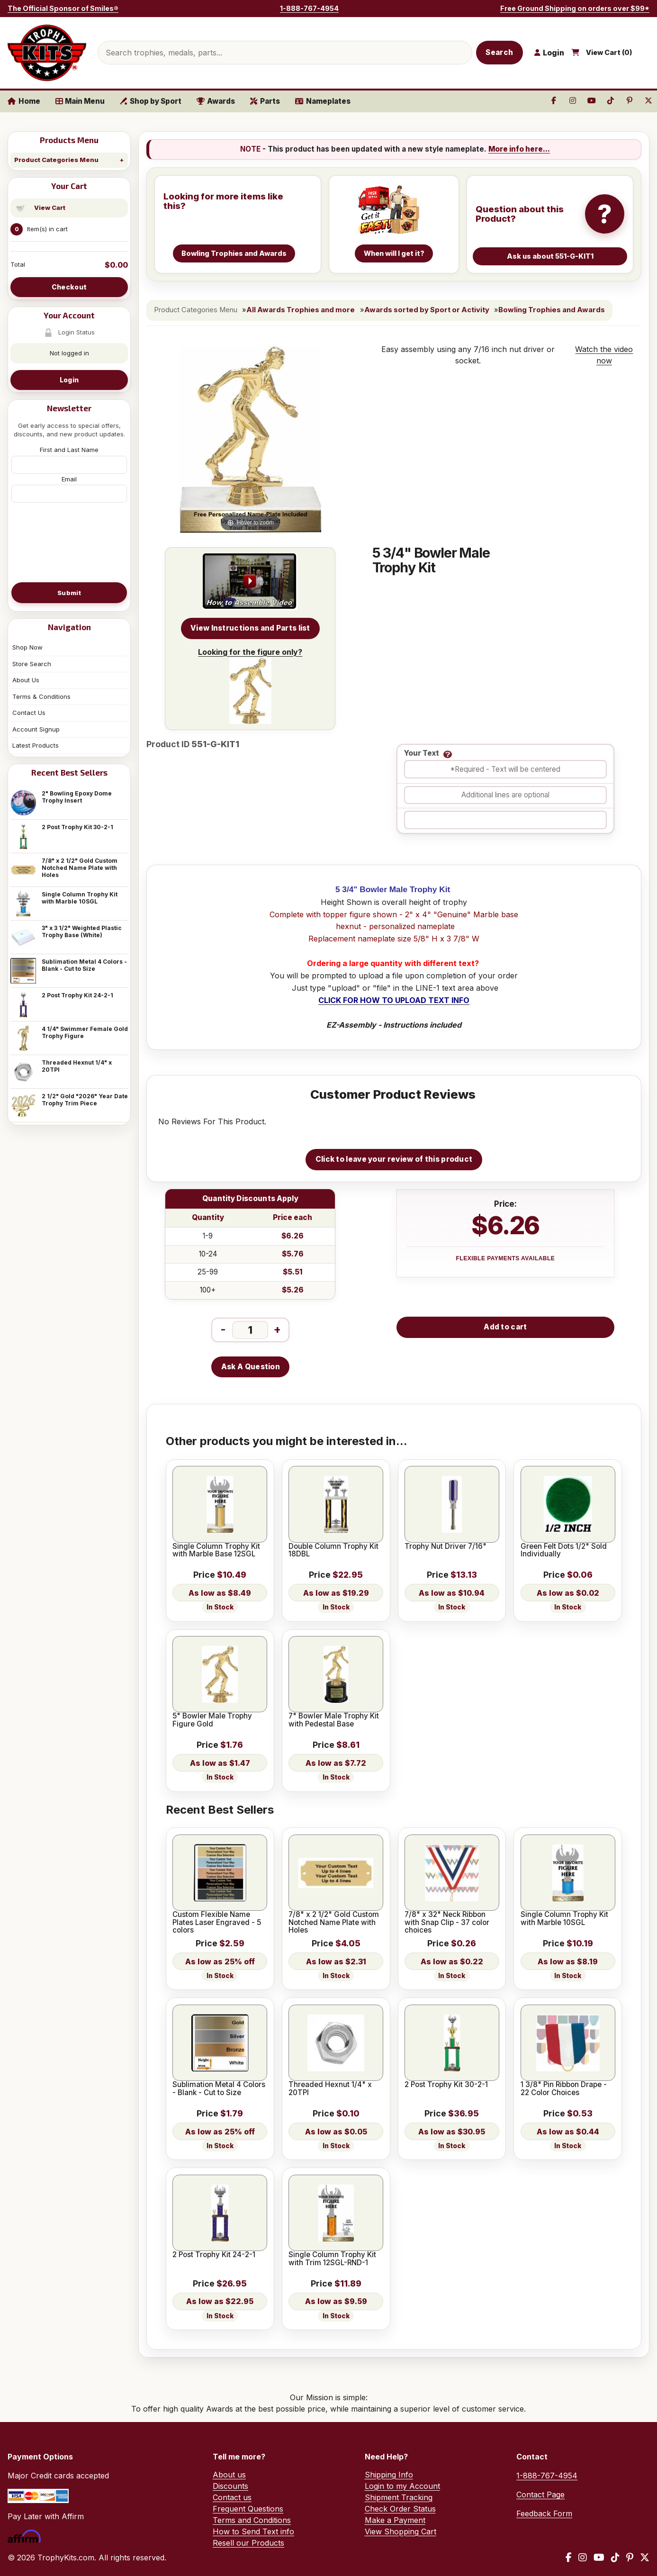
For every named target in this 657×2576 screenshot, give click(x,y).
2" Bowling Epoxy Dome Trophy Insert (77, 797)
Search (499, 52)
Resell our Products (248, 2543)
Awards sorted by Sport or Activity (426, 310)
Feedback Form (544, 2513)
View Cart (49, 207)
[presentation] (69, 541)
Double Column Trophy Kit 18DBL (333, 1550)
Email (69, 479)
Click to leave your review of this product (394, 1159)
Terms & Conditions (41, 696)
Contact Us (28, 712)
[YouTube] (599, 2557)
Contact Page (540, 2494)
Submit (69, 593)
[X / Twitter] (644, 2557)
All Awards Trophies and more (300, 310)
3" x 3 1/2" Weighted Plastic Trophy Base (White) (82, 931)
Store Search (31, 664)
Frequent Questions (248, 2508)
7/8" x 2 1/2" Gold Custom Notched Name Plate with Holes (79, 867)
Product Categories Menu (56, 159)
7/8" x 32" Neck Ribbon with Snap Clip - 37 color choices (447, 1922)
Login (69, 380)
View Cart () (609, 52)
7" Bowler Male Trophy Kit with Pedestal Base (333, 1720)
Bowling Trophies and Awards (551, 310)
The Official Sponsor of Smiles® (63, 8)
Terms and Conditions (252, 2520)
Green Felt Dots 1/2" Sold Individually (564, 1550)
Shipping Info (389, 2474)
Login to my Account (402, 2486)
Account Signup (36, 729)
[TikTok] (615, 2557)
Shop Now (27, 647)
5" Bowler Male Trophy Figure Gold (212, 1720)
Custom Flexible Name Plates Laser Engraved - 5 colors (216, 1922)
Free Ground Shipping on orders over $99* (574, 8)
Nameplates (323, 101)
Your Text (421, 754)
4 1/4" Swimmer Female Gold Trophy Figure (85, 1032)
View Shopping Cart (400, 2531)
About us (229, 2474)
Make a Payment (395, 2520)
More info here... (519, 149)
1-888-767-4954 (309, 8)
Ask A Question (250, 1366)
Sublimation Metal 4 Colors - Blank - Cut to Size (84, 965)
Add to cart (505, 1326)
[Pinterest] (629, 2557)
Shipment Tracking (398, 2497)
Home (24, 101)
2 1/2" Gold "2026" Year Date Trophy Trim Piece (85, 1100)
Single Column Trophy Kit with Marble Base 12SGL (216, 1550)
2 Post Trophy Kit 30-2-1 (77, 827)
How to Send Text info (253, 2531)
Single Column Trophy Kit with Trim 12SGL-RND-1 (332, 2259)
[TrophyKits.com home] (47, 53)
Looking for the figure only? (250, 685)
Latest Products (35, 745)
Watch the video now (604, 354)
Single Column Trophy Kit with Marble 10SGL (79, 898)
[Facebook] (569, 2557)
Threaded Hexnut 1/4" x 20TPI (77, 1066)
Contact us (232, 2497)
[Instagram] (582, 2557)
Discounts (230, 2486)
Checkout (69, 287)
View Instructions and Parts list (250, 628)
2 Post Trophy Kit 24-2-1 (77, 995)
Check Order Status (400, 2508)
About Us (25, 680)
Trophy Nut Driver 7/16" (445, 1546)
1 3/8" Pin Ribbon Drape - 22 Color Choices (564, 2089)
